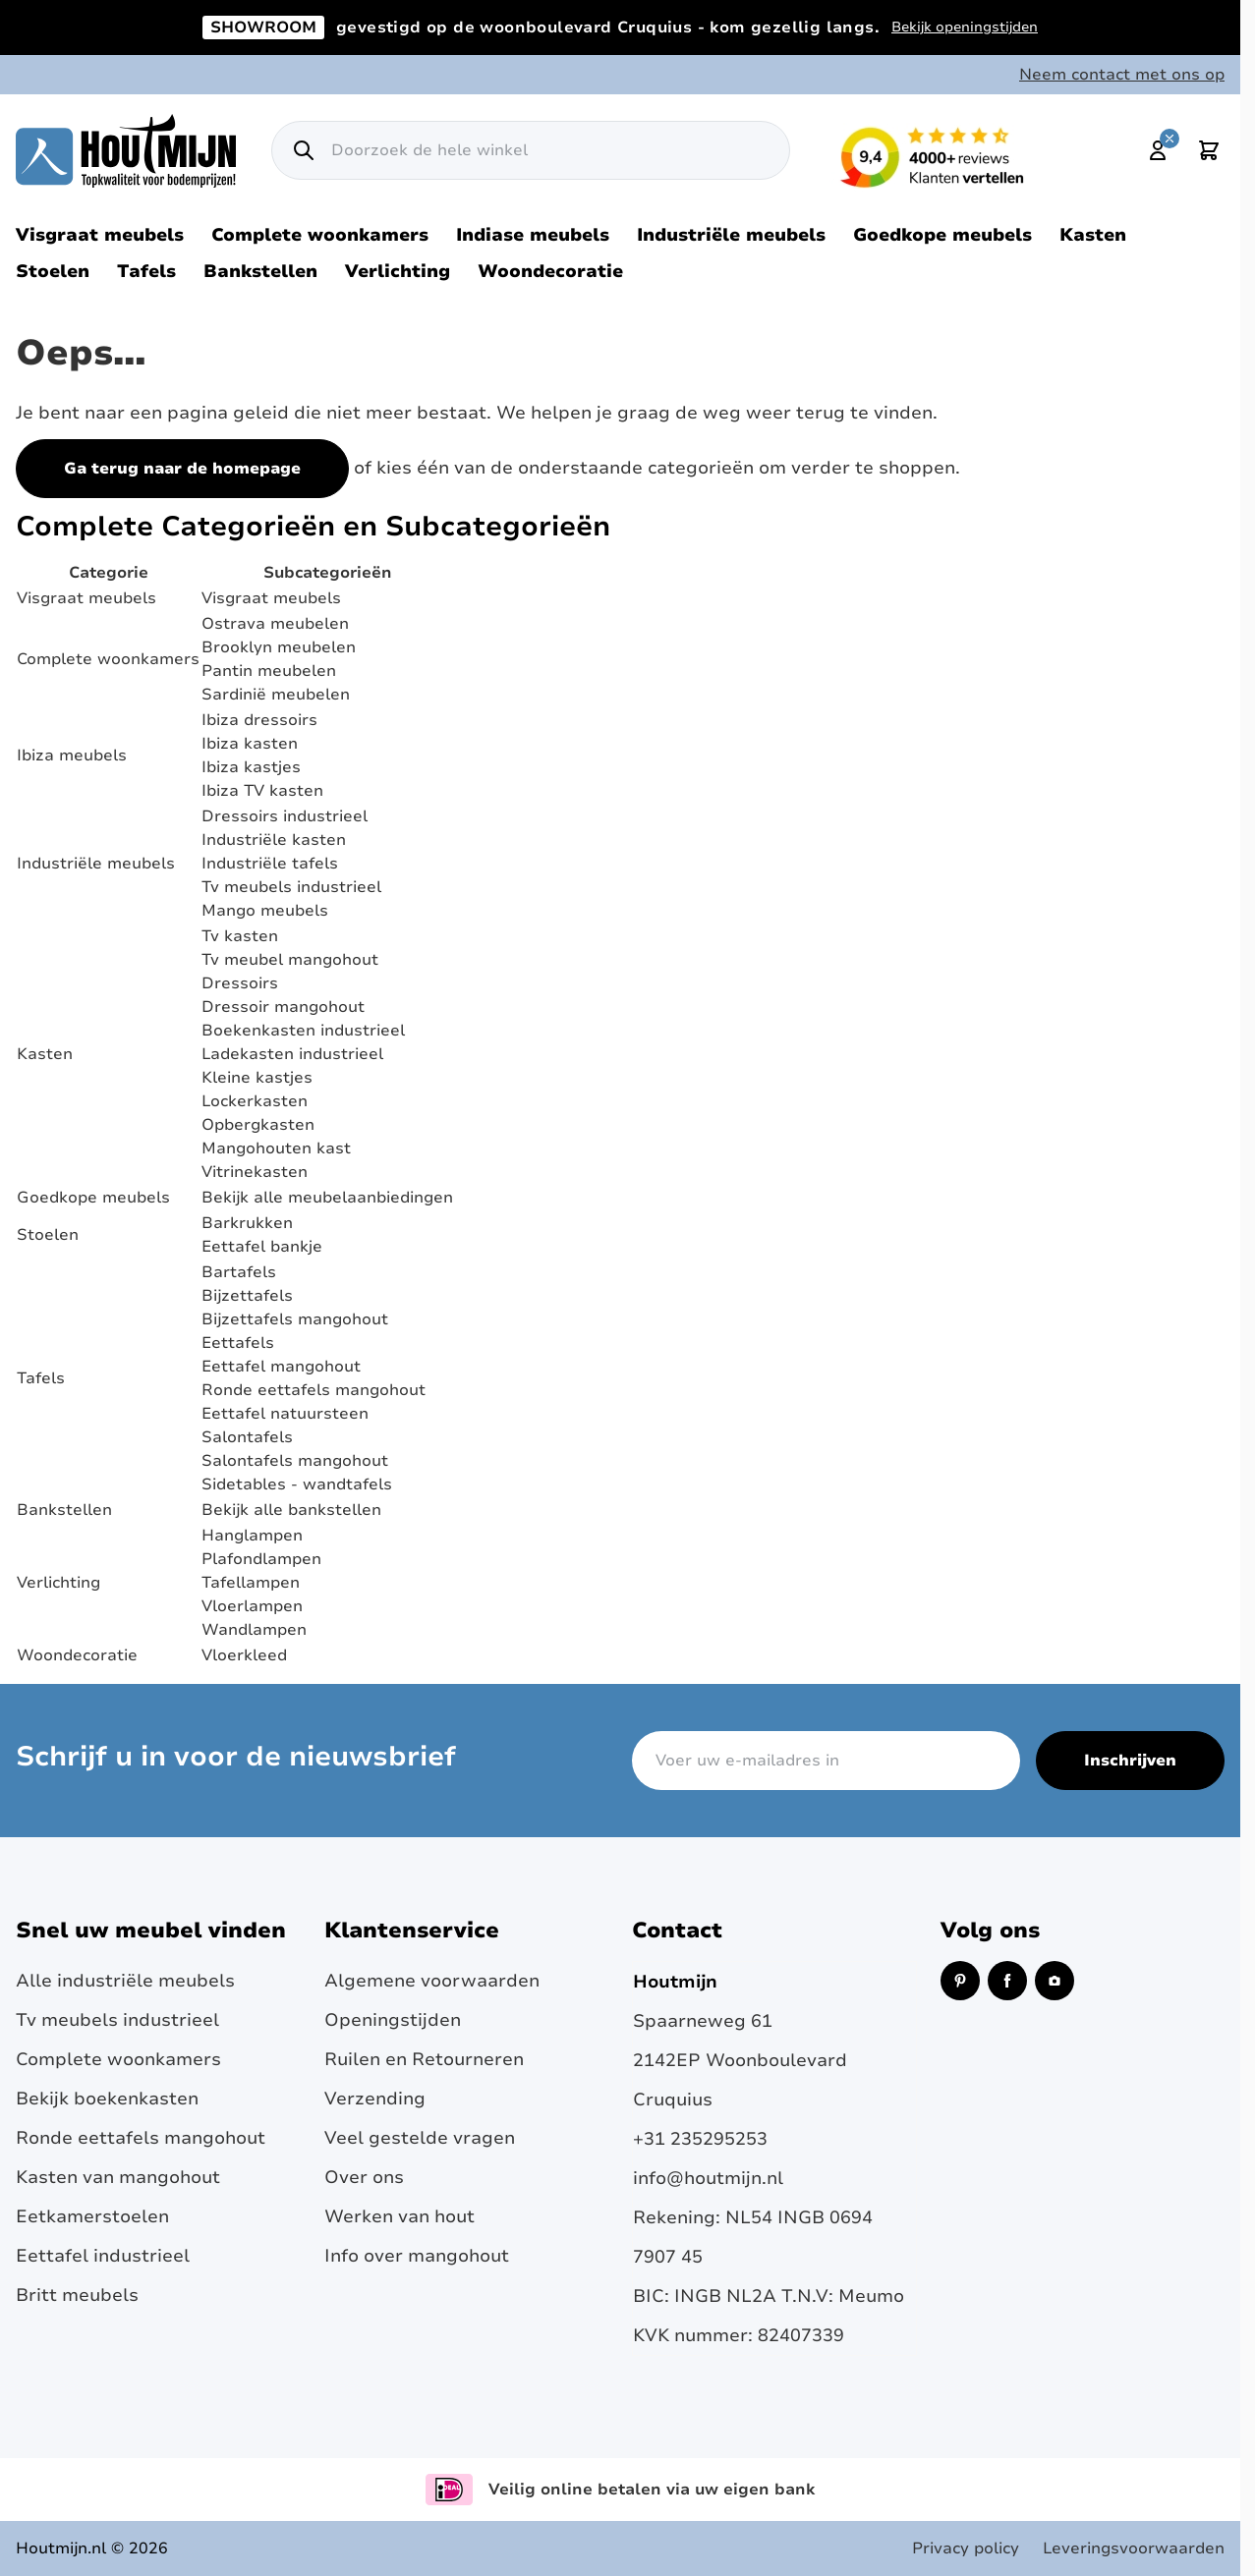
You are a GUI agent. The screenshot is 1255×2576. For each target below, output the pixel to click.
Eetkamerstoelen (92, 2216)
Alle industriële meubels (125, 1980)
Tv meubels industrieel (291, 887)
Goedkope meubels (942, 235)
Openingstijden (392, 2020)
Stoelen (52, 271)
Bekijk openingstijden (964, 27)
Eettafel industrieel (103, 2256)
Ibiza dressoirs (259, 720)
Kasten (1092, 235)
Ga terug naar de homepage (182, 468)
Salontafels (247, 1437)
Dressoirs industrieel (284, 816)
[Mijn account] (1157, 150)
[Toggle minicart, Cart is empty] (1209, 150)
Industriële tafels (269, 863)
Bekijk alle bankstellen (291, 1510)
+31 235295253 (700, 2139)
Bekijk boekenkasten (107, 2098)
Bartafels (238, 1272)
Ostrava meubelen (275, 624)
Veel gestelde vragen (419, 2138)
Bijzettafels (247, 1296)
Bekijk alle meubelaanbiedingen (327, 1197)
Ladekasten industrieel (292, 1054)
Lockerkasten (254, 1101)
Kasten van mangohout (118, 2177)
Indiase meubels (532, 235)
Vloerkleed (244, 1655)
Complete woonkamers (319, 235)
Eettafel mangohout (281, 1366)
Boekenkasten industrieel (303, 1030)
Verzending (375, 2098)
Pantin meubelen (268, 671)
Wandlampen (254, 1630)
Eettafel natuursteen (285, 1414)
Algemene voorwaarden (432, 1980)
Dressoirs (239, 983)
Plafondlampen (261, 1559)
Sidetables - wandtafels (296, 1484)
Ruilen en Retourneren (424, 2059)
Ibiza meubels (72, 755)
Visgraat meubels (100, 235)
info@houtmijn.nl (708, 2178)
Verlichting (397, 271)
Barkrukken (247, 1223)
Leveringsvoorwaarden (1134, 2548)
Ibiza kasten (249, 744)
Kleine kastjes (257, 1078)
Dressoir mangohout (283, 1007)
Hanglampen (252, 1535)
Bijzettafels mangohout (294, 1319)
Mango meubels (264, 911)
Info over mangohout (416, 2256)
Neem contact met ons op (1122, 74)
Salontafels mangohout (294, 1461)
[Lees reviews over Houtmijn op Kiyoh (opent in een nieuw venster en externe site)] (933, 157)
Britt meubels (77, 2295)
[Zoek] (303, 150)
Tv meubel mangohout (289, 960)
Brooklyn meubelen (278, 647)
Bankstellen (260, 271)
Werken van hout (399, 2216)
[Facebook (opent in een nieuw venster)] (1007, 1980)
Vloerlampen (252, 1606)
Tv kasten (239, 936)
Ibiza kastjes (251, 767)
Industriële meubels (731, 235)
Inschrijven (1130, 1760)
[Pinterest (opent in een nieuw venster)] (960, 1980)
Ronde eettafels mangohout (313, 1390)
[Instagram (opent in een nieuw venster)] (1054, 1980)
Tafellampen (250, 1583)
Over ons (364, 2177)
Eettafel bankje (261, 1247)
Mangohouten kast (276, 1148)
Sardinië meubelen (275, 694)
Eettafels (237, 1343)
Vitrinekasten (254, 1172)
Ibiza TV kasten (262, 791)
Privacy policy (965, 2548)
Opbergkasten (257, 1125)
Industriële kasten (273, 840)
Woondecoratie (550, 271)
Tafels (146, 271)
